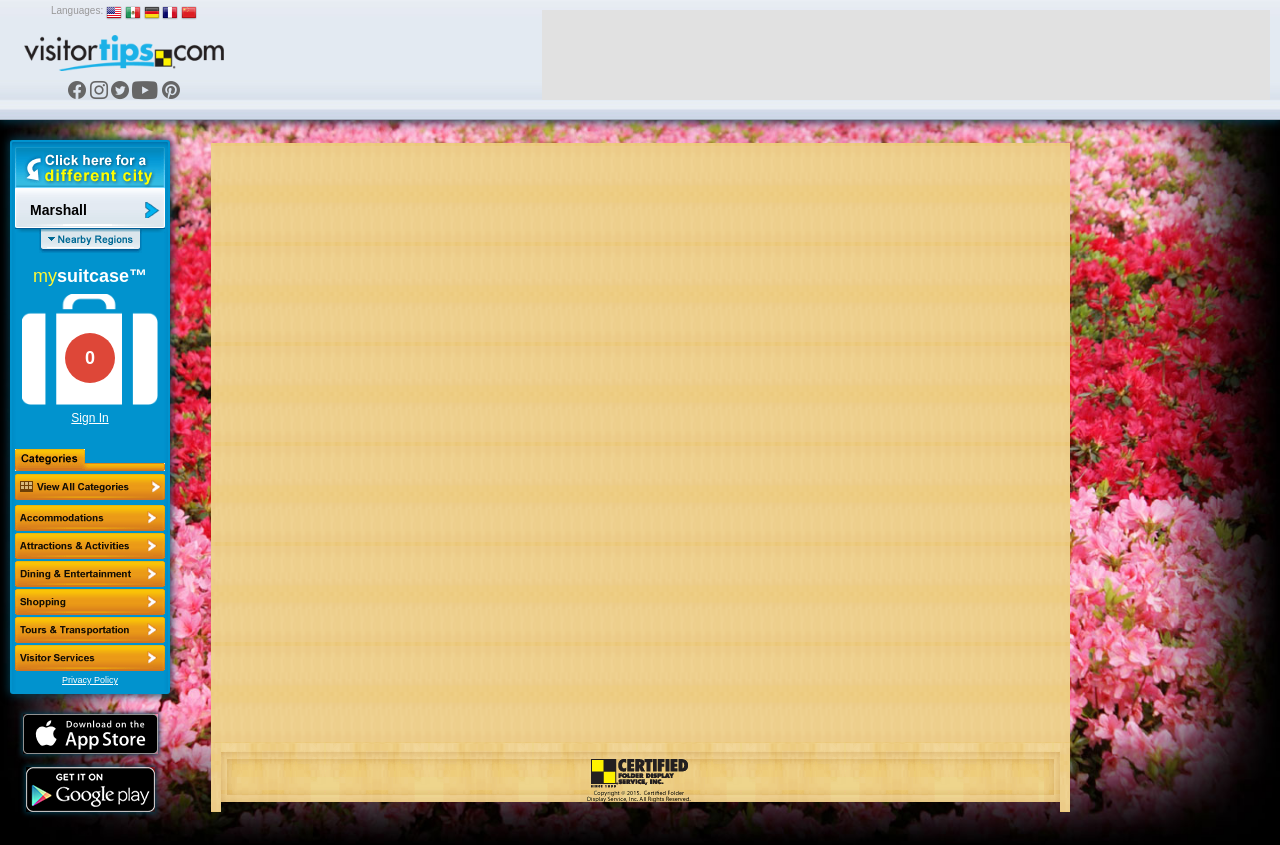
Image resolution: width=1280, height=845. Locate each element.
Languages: (77, 10)
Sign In (89, 418)
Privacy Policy (90, 680)
